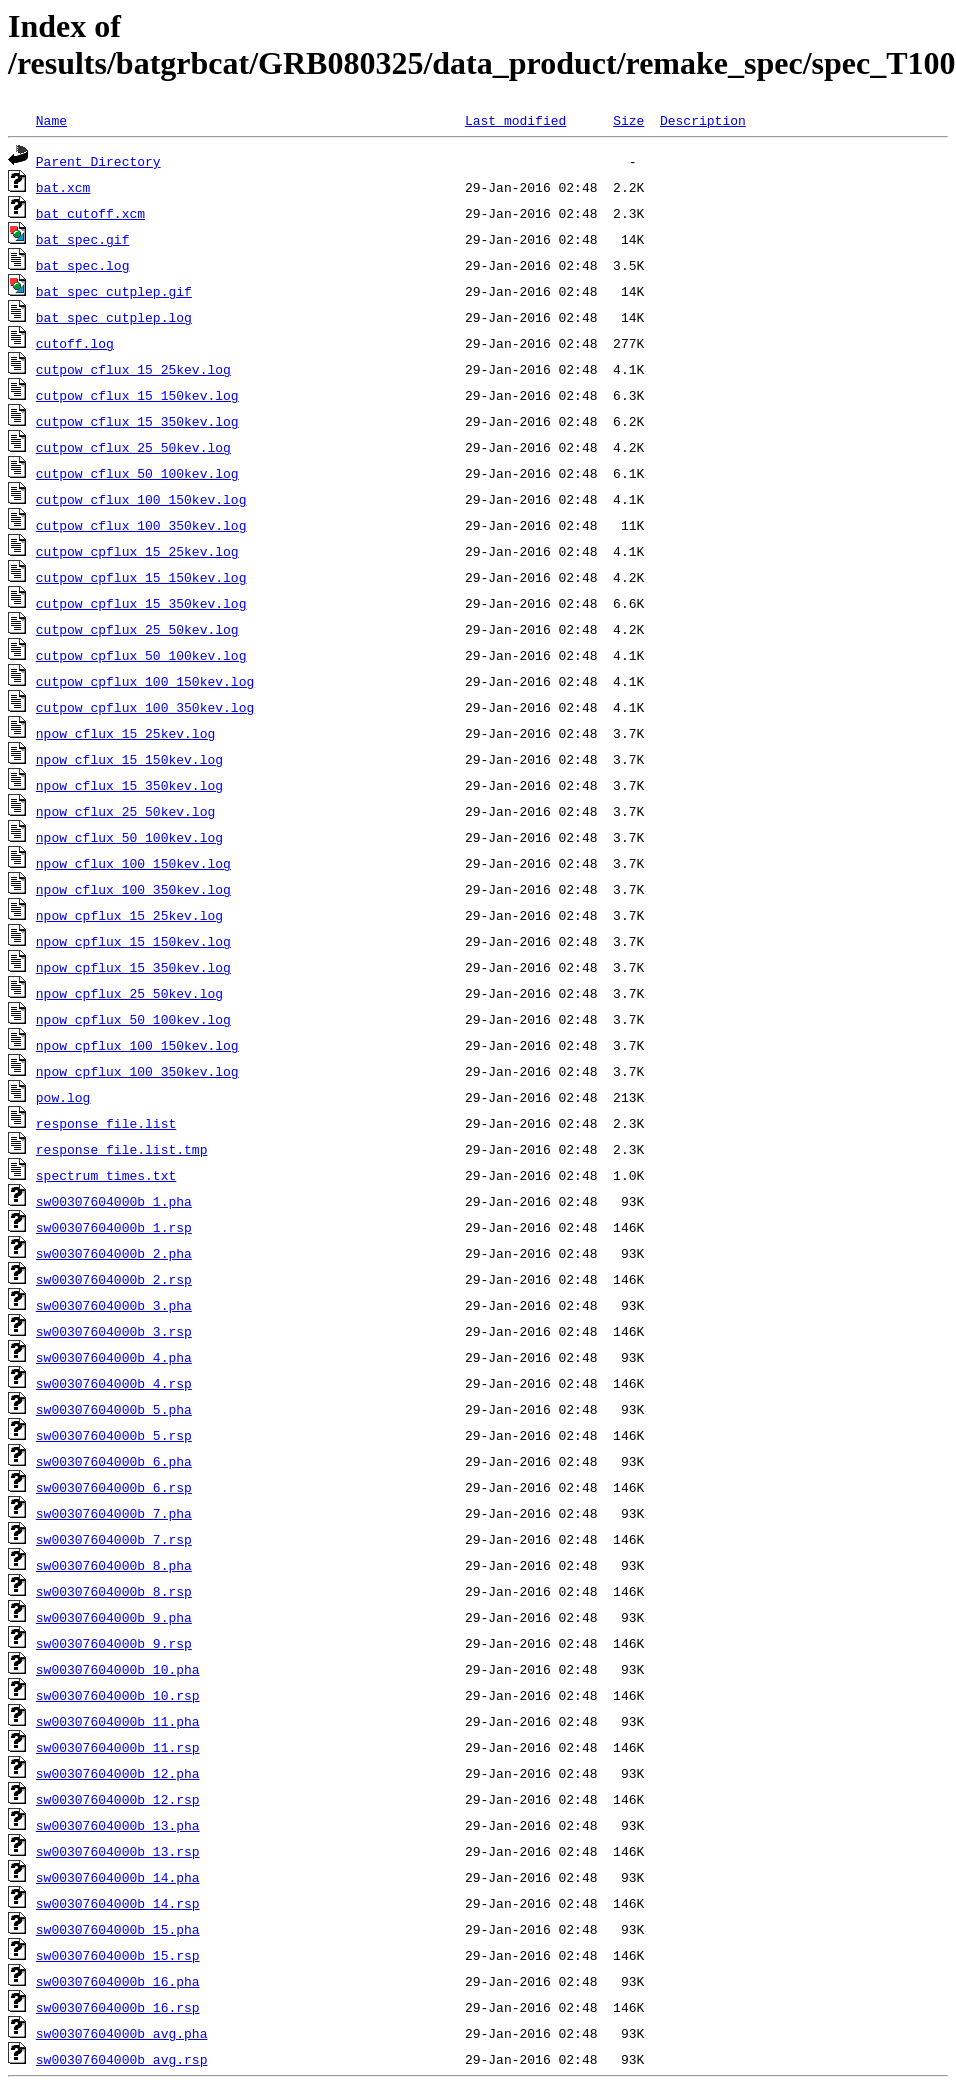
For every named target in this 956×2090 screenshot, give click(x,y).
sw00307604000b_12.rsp (118, 1799)
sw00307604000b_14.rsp (118, 1903)
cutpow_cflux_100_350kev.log (141, 525)
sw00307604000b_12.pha (118, 1773)
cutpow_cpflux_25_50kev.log (137, 629)
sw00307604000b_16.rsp (118, 2007)
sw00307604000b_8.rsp (114, 1591)
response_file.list (106, 1123)
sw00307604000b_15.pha (118, 1929)
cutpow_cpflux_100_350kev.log (145, 707)
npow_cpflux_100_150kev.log (137, 1045)
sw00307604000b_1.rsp (114, 1227)
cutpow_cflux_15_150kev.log (137, 395)
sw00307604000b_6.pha (114, 1461)
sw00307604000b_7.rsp (114, 1539)
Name (51, 120)
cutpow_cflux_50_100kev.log (137, 473)
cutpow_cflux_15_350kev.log (137, 421)
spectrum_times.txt (106, 1175)
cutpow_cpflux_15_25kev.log (137, 551)
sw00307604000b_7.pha (114, 1513)
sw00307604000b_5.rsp (114, 1435)
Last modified (515, 120)
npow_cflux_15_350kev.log (129, 785)
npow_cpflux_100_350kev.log (137, 1071)
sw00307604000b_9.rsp (114, 1643)
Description (703, 120)
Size (628, 120)
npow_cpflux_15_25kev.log (129, 915)
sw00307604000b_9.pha (114, 1617)
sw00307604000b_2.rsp (114, 1279)
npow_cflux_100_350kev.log (133, 889)
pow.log (63, 1097)
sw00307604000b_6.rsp (114, 1487)
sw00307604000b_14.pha (118, 1877)
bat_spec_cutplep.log (114, 317)
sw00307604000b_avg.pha (122, 2033)
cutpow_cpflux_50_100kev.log (141, 655)
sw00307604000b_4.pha (114, 1357)
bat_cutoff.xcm (90, 213)
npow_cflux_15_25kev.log (125, 733)
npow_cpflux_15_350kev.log (133, 967)
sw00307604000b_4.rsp (114, 1383)
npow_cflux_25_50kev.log (125, 811)
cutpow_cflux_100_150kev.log (141, 499)
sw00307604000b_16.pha (118, 1981)
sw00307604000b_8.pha (114, 1565)
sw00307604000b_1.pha (114, 1201)
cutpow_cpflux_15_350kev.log (141, 603)
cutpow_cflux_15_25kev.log (133, 369)
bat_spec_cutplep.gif (114, 291)
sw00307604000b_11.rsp (118, 1747)
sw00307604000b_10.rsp (118, 1695)
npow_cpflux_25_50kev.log (129, 993)
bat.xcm (63, 187)
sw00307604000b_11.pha (118, 1721)
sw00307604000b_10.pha (118, 1669)
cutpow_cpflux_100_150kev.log (145, 681)
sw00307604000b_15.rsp (118, 1955)
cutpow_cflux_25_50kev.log (133, 447)
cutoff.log (75, 343)
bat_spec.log (83, 265)
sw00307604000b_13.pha (118, 1825)
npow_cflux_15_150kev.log (129, 759)
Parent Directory (98, 161)
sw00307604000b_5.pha (114, 1409)
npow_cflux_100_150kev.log (133, 863)
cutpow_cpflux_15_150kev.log (141, 577)
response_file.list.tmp (122, 1149)
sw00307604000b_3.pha (114, 1305)
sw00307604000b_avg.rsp (122, 2059)
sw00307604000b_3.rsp (114, 1331)
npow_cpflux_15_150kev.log (133, 941)
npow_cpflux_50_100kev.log (133, 1019)
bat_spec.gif (83, 239)
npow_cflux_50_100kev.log (129, 837)
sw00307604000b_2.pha (114, 1253)
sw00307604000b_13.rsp (118, 1851)
